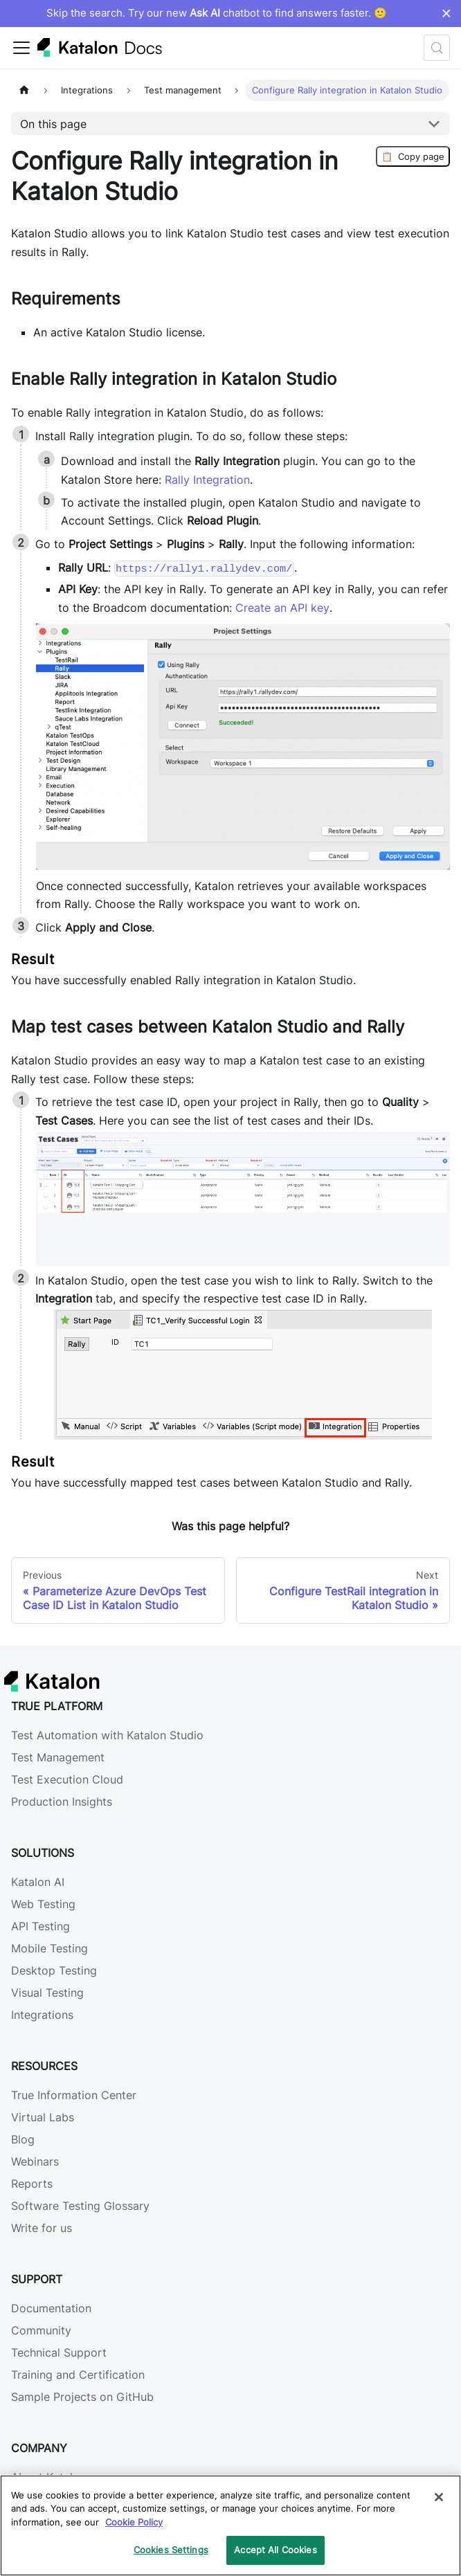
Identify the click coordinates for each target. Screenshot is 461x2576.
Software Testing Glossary (80, 2206)
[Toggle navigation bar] (21, 47)
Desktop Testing (54, 1970)
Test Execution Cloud (67, 1779)
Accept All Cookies (275, 2549)
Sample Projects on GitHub (82, 2397)
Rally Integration (207, 480)
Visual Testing (47, 1992)
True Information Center (73, 2095)
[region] (230, 2525)
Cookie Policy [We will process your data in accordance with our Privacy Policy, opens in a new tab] (134, 2522)
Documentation (51, 2308)
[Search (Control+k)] (437, 48)
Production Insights (61, 1801)
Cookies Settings (171, 2549)
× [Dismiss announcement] (446, 13)
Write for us (41, 2228)
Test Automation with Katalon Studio (107, 1735)
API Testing (40, 1926)
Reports (32, 2183)
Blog (23, 2139)
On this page (53, 124)
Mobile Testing (49, 1948)
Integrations (42, 2015)
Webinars (35, 2161)
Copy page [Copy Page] (412, 156)
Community (41, 2330)
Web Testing (43, 1904)
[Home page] (24, 90)
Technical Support (59, 2352)
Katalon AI (37, 1882)
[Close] (439, 2497)
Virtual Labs (42, 2117)
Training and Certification (78, 2375)
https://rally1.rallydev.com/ (204, 568)
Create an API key (282, 608)
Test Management (58, 1757)
